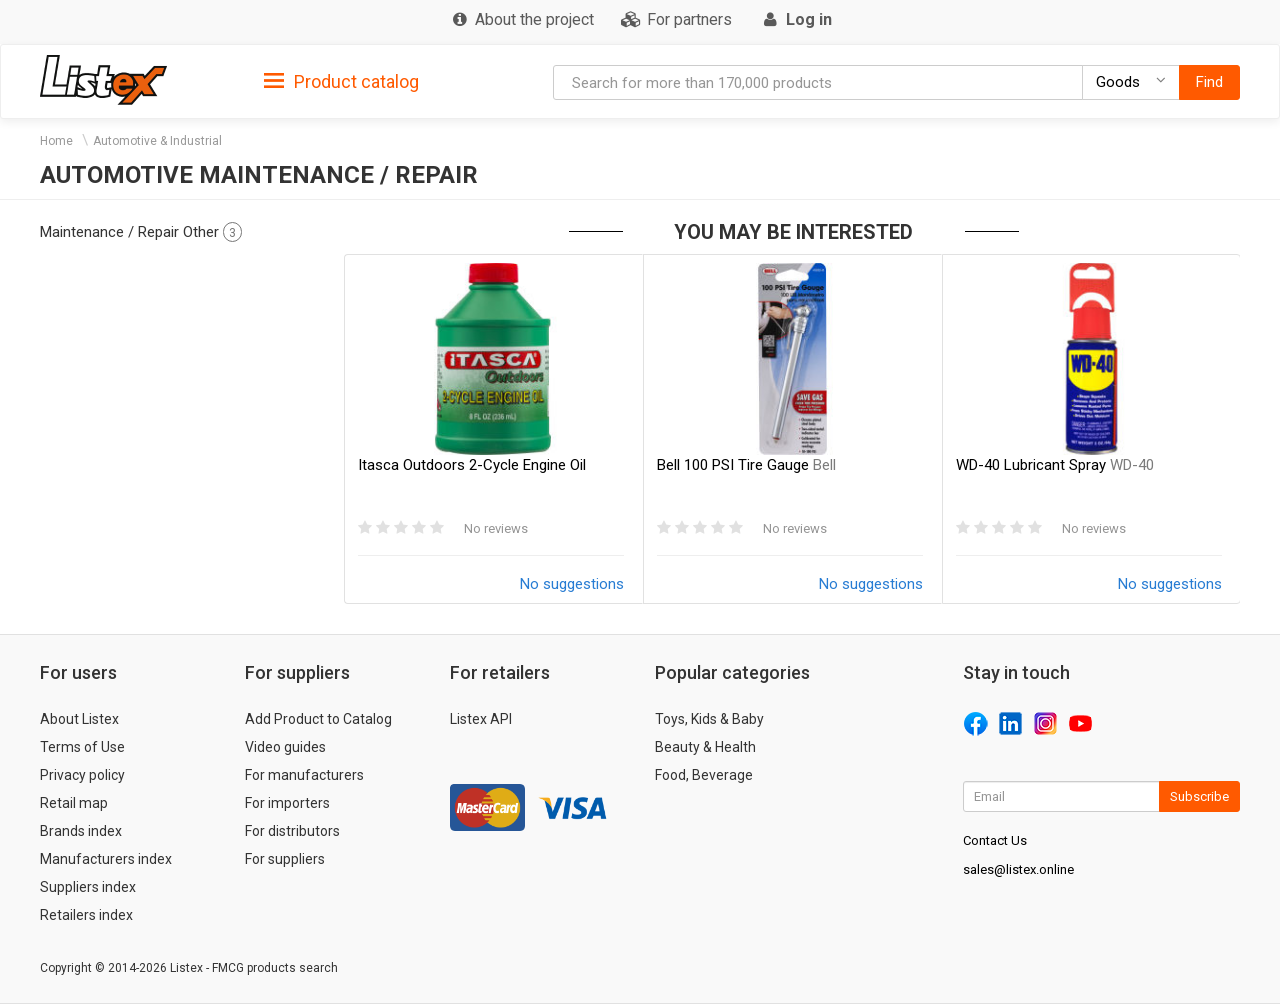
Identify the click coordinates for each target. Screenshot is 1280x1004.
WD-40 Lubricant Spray (1055, 465)
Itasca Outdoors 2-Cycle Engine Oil (472, 465)
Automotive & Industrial (157, 141)
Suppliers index (88, 887)
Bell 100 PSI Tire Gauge (746, 465)
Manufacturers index (106, 859)
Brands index (81, 831)
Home (56, 141)
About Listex (79, 719)
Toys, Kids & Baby (709, 719)
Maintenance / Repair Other (141, 232)
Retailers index (86, 915)
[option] (493, 429)
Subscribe (1199, 796)
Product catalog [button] (341, 82)
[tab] (341, 80)
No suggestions (572, 584)
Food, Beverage (704, 775)
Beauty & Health (705, 747)
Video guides (285, 747)
